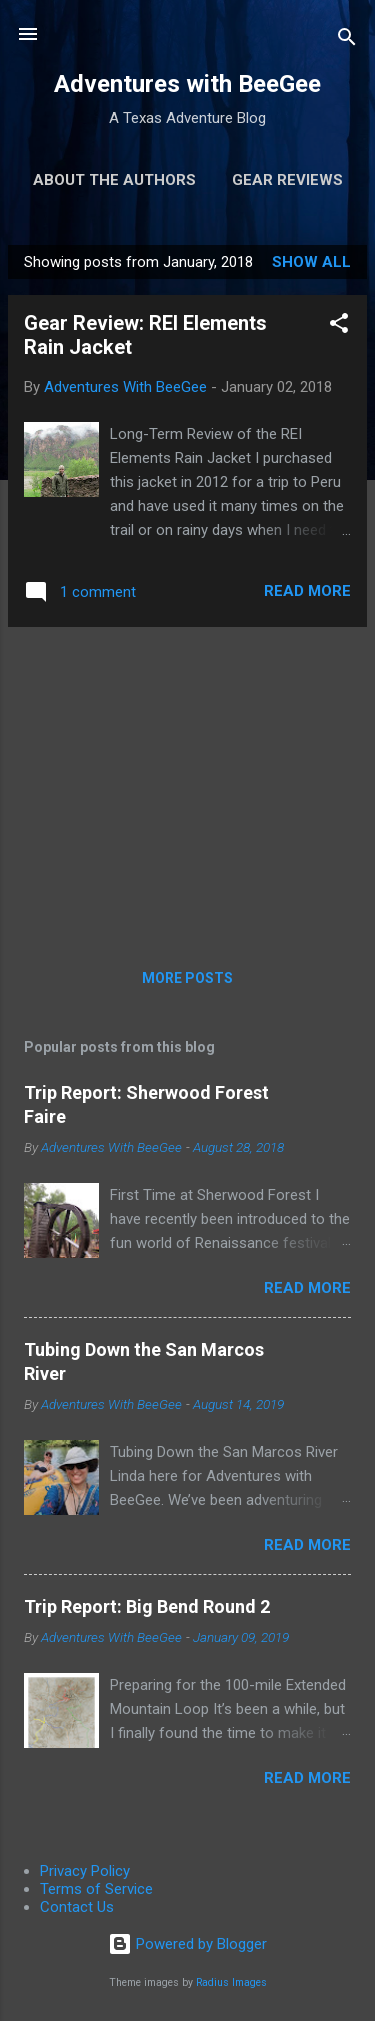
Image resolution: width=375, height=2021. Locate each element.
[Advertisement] (187, 783)
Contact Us (77, 1907)
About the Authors (114, 180)
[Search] (347, 40)
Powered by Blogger (187, 1944)
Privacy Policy (85, 1871)
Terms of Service (96, 1889)
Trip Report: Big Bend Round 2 (147, 1606)
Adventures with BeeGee (187, 84)
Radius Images (231, 1982)
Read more (307, 591)
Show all (311, 262)
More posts (187, 978)
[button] (339, 326)
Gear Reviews (287, 180)
